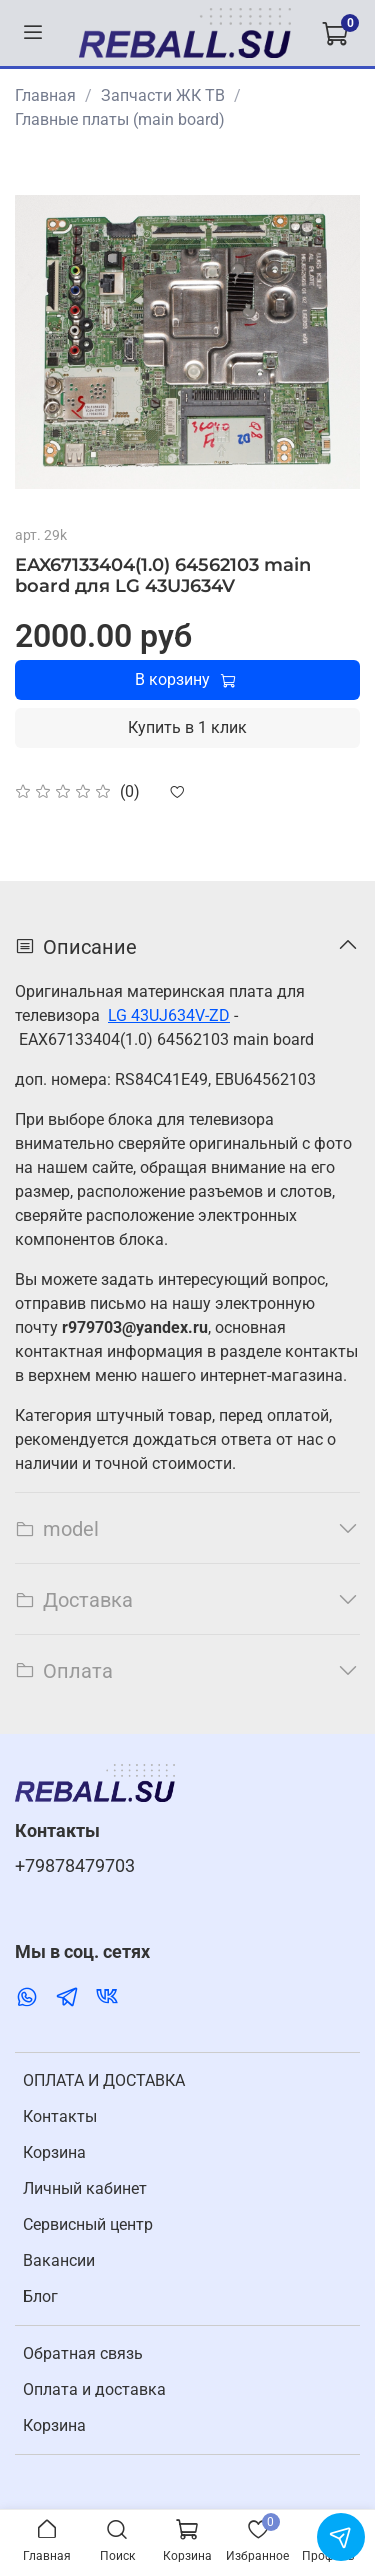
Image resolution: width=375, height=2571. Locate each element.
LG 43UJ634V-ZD (169, 1015)
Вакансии (59, 2260)
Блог (40, 2296)
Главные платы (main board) (120, 119)
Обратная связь (83, 2353)
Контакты (60, 2116)
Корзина (54, 2152)
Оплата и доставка (94, 2389)
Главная (45, 95)
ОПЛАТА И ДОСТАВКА (104, 2080)
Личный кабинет (85, 2188)
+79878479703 (75, 1866)
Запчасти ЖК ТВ (163, 95)
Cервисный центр (88, 2224)
